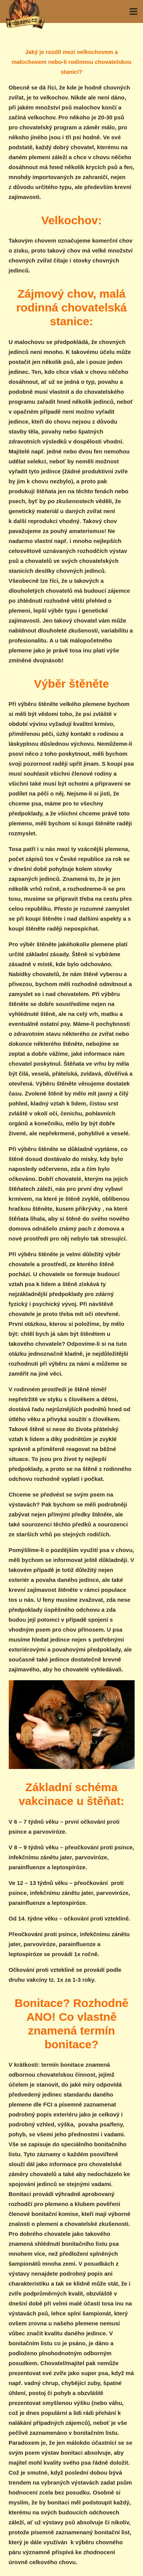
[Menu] (133, 11)
